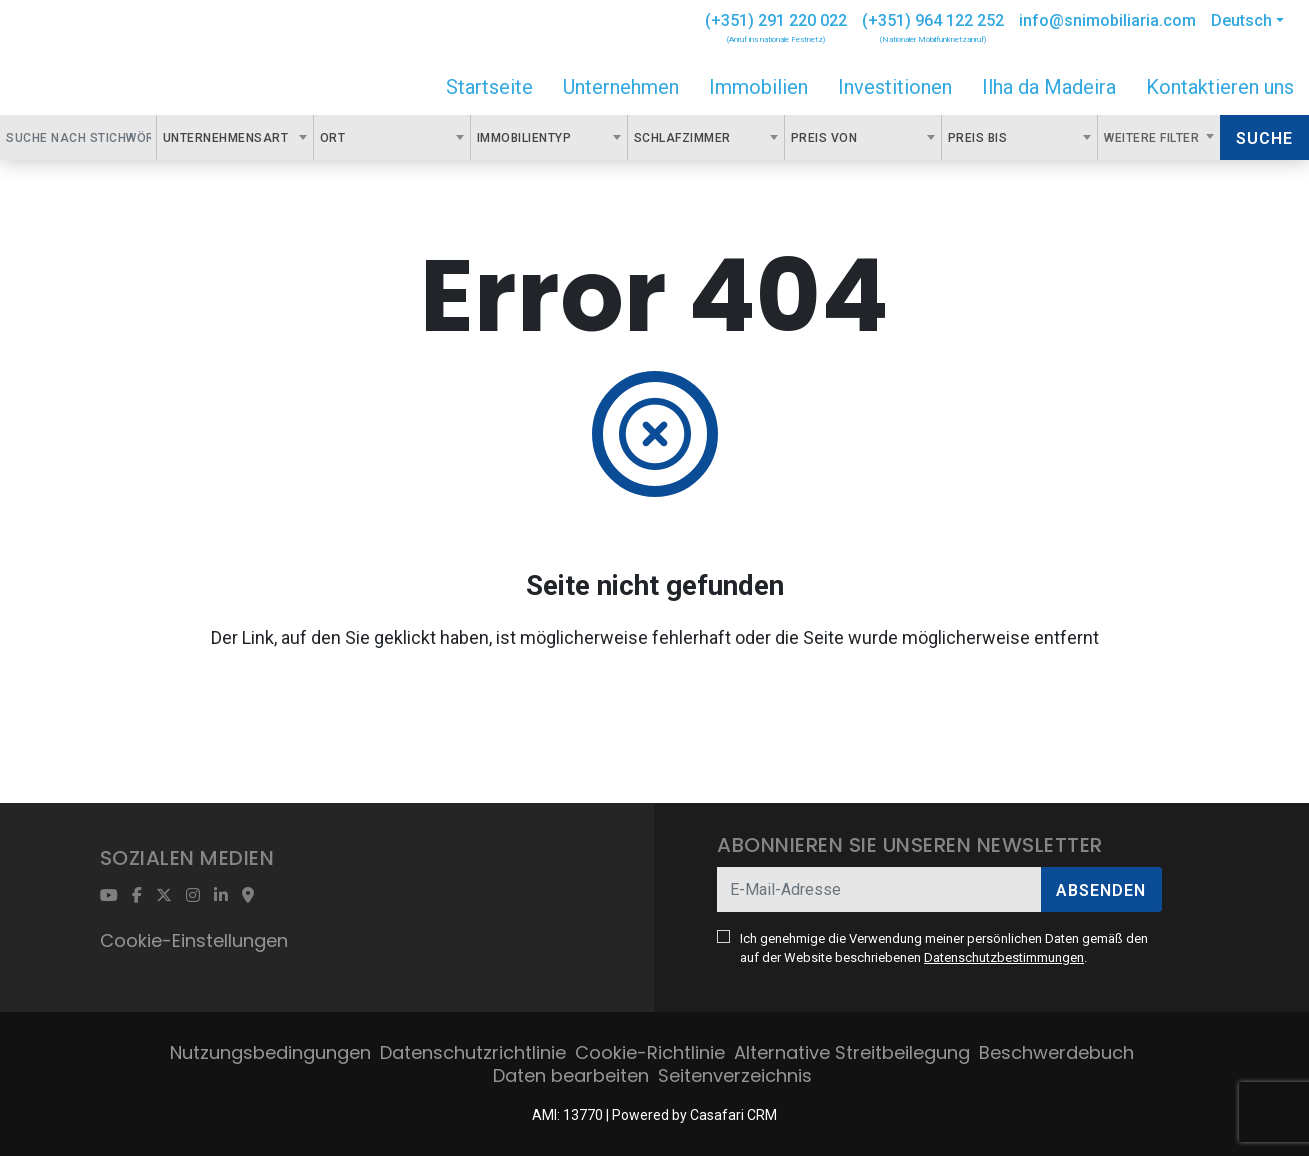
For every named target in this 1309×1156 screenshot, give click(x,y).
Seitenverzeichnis (735, 1075)
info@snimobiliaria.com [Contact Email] (1107, 20)
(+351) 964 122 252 (933, 20)
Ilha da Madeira (1049, 87)
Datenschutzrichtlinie (473, 1052)
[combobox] (235, 137)
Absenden (1101, 890)
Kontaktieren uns (1220, 87)
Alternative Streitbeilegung (852, 1052)
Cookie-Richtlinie (650, 1052)
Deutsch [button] (1241, 20)
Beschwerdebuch (1056, 1052)
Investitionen (895, 87)
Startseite (489, 87)
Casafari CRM (733, 1115)
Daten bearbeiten (571, 1075)
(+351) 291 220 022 (776, 20)
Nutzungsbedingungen (270, 1052)
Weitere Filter (1153, 138)
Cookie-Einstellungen (194, 940)
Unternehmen (621, 87)
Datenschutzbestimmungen (1004, 957)
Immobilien (758, 87)
